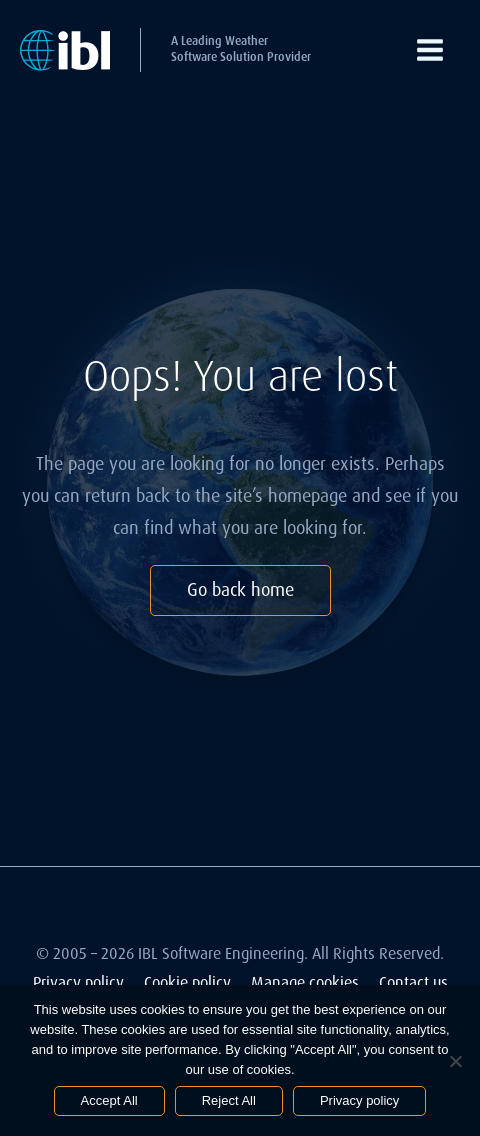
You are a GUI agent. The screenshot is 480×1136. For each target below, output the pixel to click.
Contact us (413, 982)
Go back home (240, 590)
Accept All (109, 1100)
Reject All (229, 1100)
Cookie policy (187, 982)
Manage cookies (305, 982)
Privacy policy (78, 982)
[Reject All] (455, 1061)
